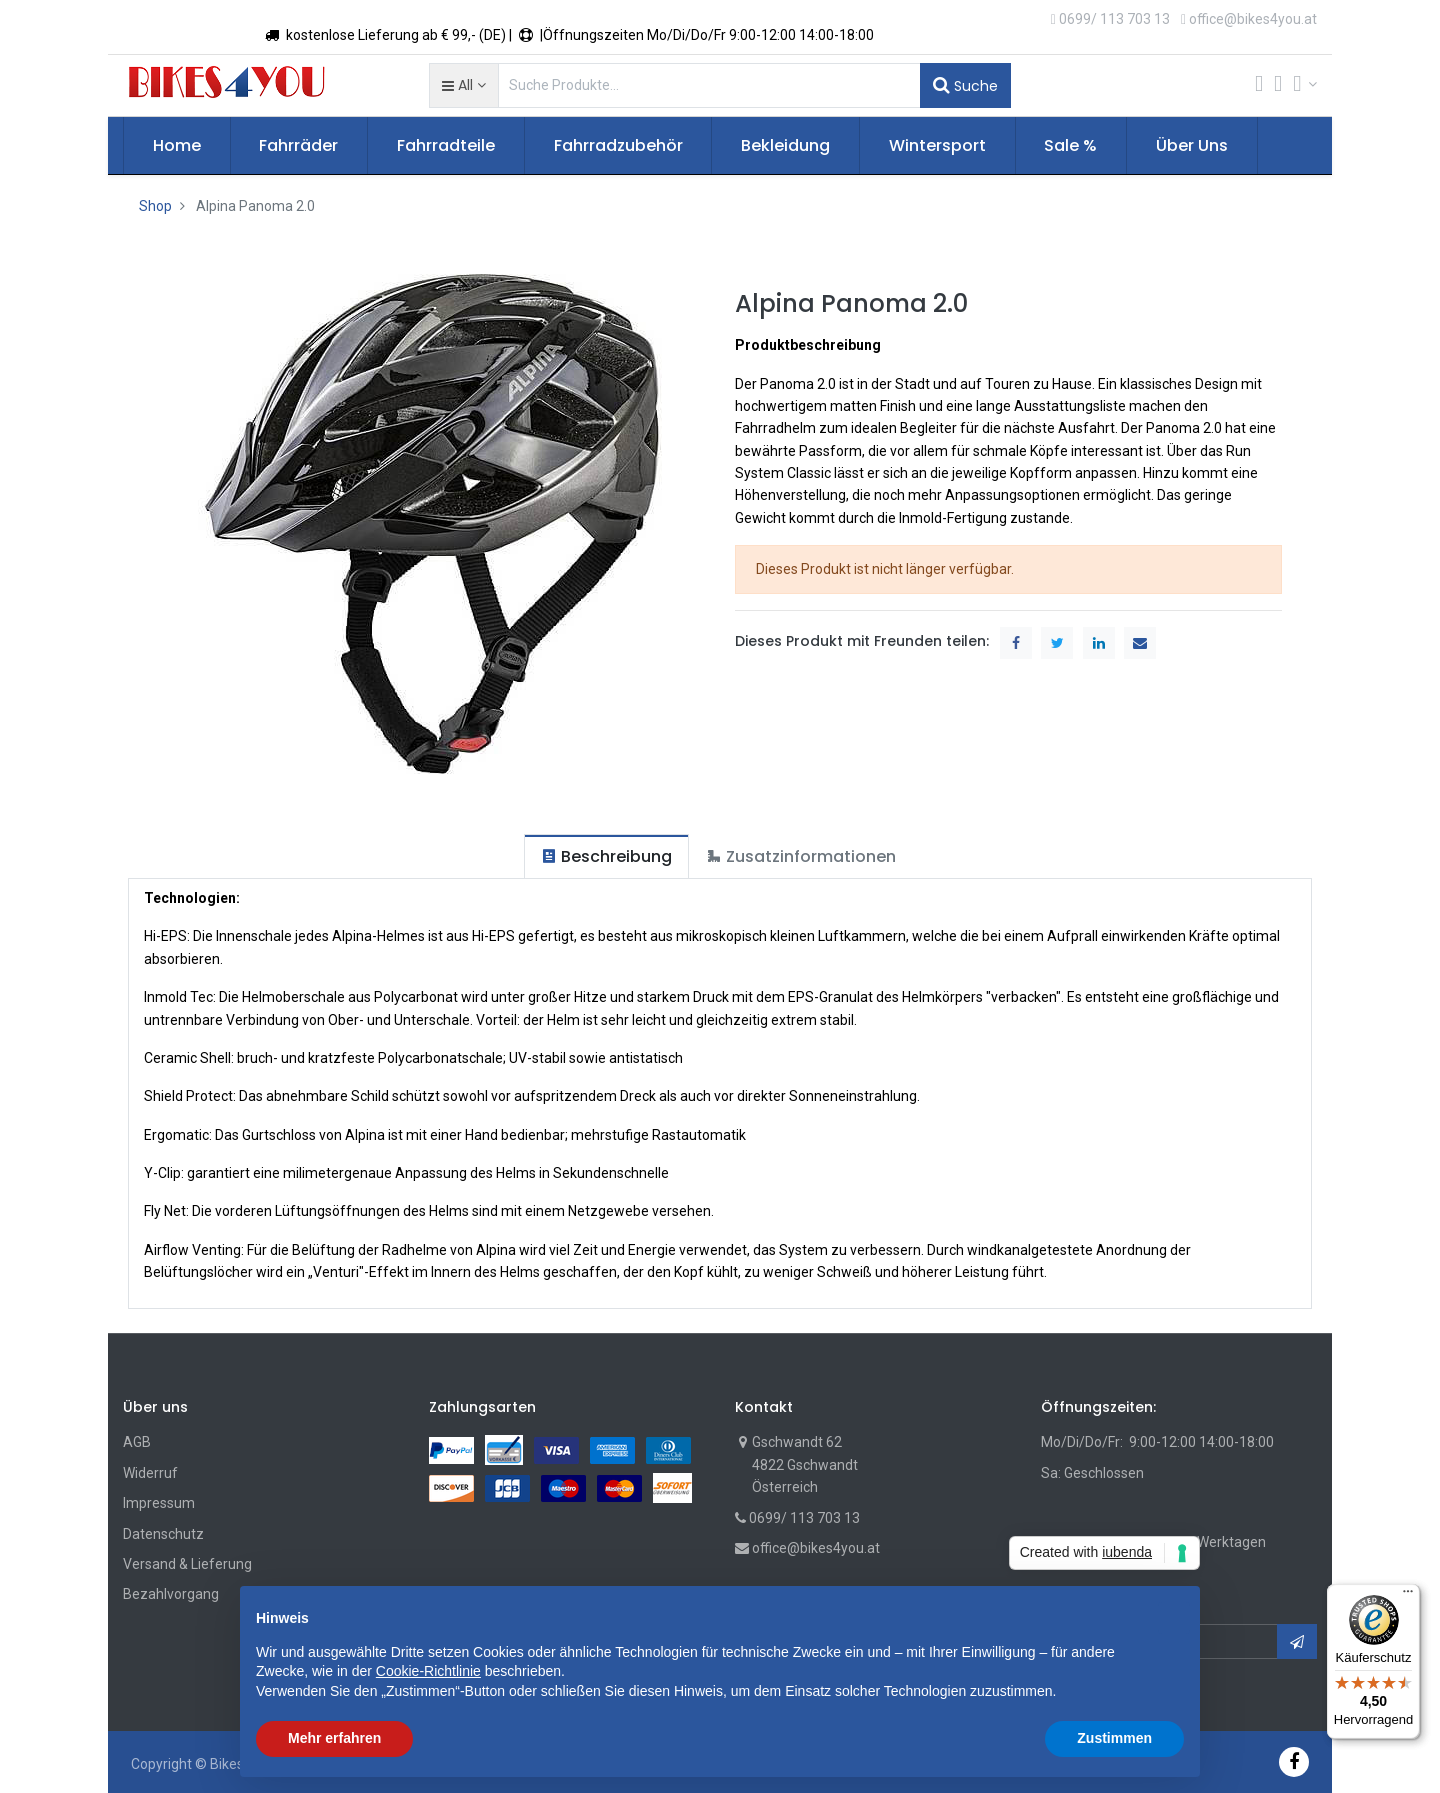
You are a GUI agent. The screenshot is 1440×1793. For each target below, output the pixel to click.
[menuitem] (177, 146)
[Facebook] (1294, 1761)
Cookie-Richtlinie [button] (428, 1671)
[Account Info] (1305, 84)
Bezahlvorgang (171, 1594)
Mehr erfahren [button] (334, 1738)
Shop (155, 206)
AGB (137, 1442)
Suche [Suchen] (965, 85)
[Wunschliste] (1278, 85)
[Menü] (1408, 1596)
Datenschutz (163, 1534)
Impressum (159, 1503)
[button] (463, 85)
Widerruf (150, 1473)
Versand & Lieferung (187, 1564)
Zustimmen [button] (1114, 1738)
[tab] (606, 856)
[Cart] (1259, 85)
